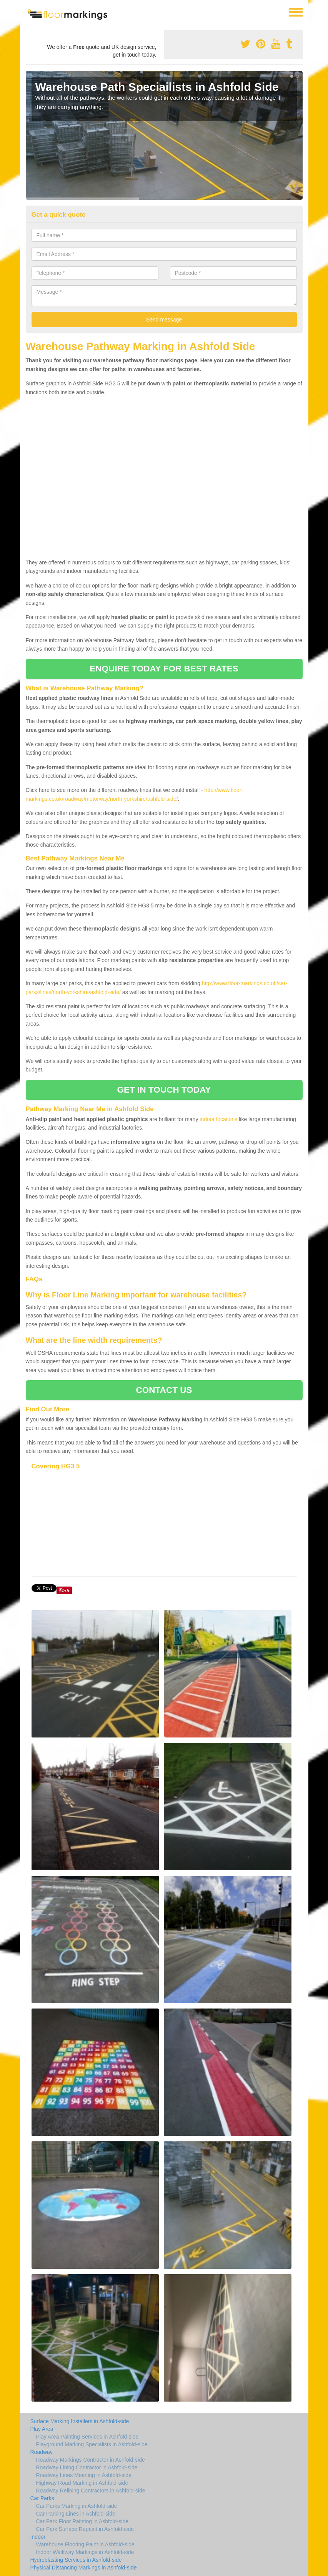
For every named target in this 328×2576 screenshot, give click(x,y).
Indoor (38, 2537)
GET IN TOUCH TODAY (164, 1090)
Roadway (41, 2452)
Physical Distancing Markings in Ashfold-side (83, 2567)
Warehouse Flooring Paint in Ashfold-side (85, 2544)
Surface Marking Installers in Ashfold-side (79, 2421)
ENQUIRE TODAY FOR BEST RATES (164, 668)
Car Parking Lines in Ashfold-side (75, 2514)
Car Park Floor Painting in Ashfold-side (82, 2521)
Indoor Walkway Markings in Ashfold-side (85, 2552)
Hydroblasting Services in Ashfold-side (76, 2560)
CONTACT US (164, 1390)
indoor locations (218, 1119)
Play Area (41, 2429)
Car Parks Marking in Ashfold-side (76, 2506)
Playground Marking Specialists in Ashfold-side (92, 2444)
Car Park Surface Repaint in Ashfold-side (85, 2529)
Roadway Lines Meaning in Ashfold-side (84, 2475)
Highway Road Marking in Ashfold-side (82, 2483)
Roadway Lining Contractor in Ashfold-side (87, 2467)
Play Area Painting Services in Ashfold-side (87, 2437)
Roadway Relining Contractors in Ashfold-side (90, 2490)
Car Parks (42, 2498)
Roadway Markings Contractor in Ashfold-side (90, 2460)
